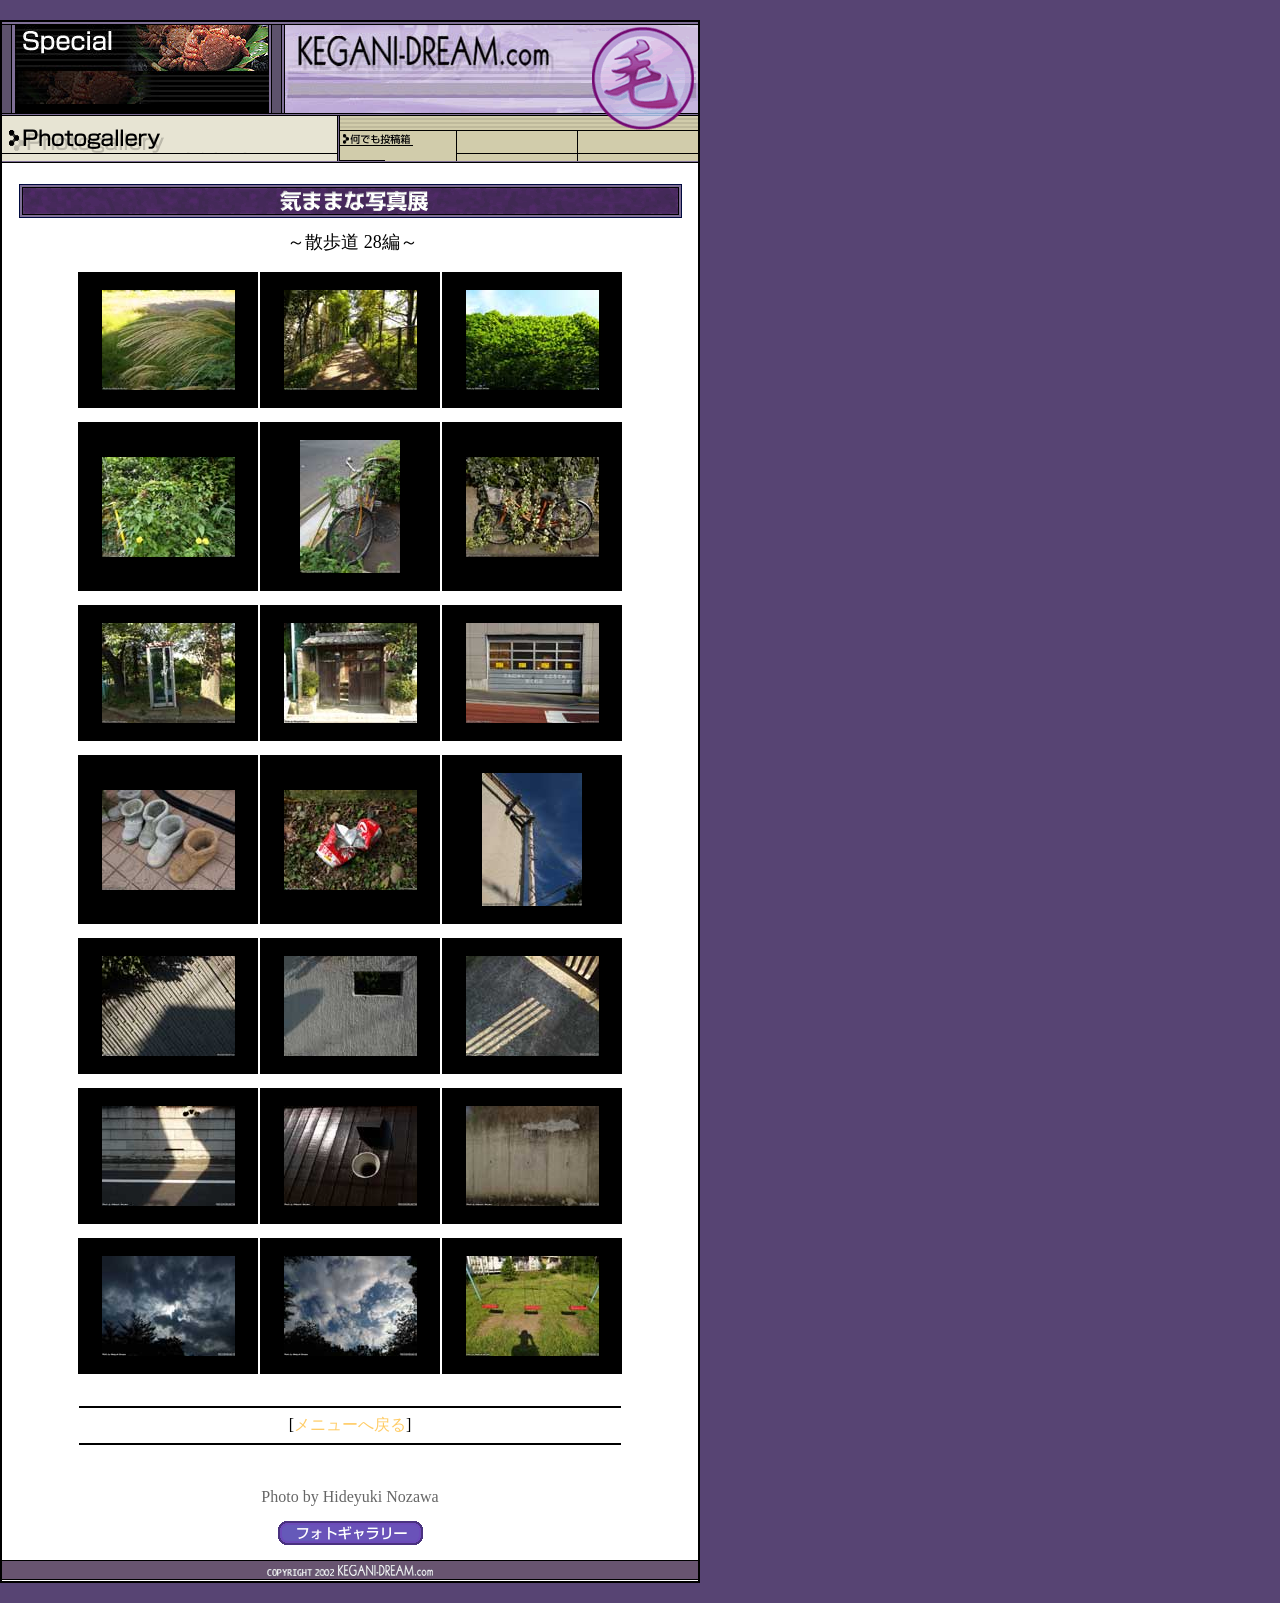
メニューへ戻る (350, 1424)
